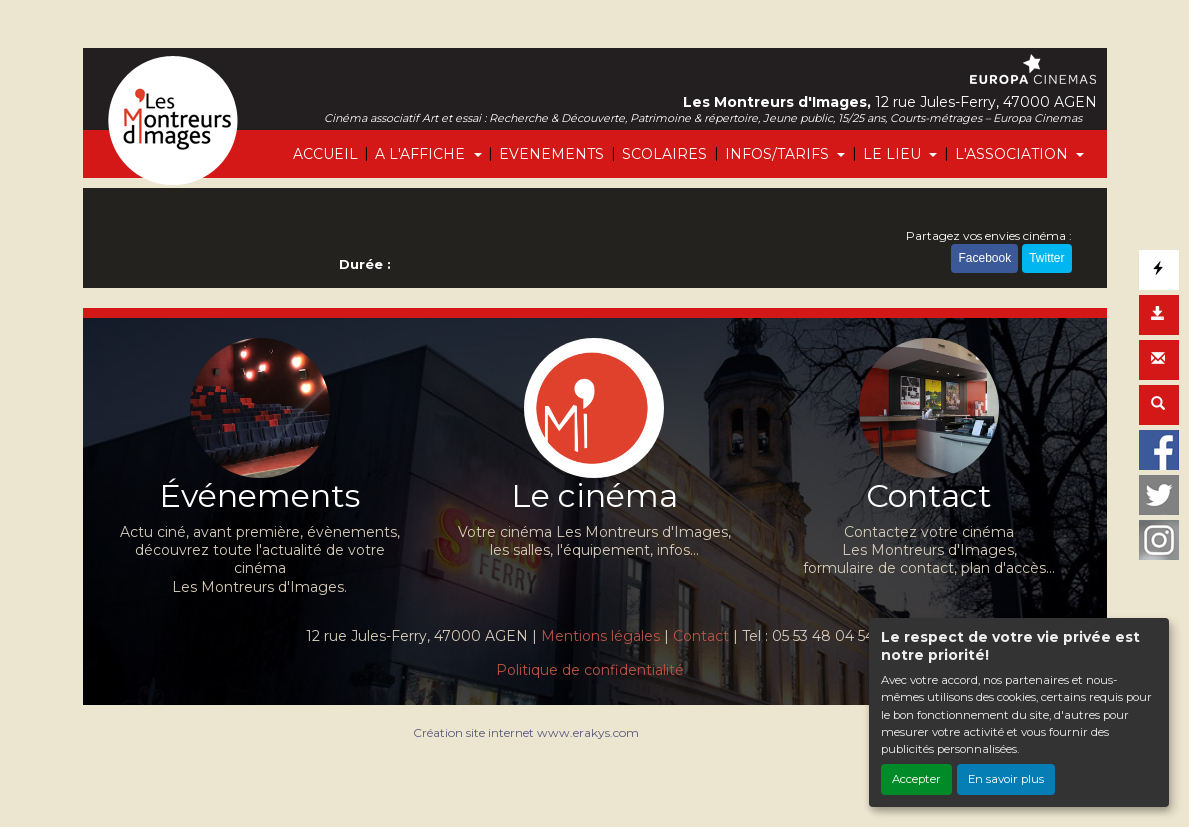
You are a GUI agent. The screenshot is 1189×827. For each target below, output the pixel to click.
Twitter (1046, 258)
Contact (701, 636)
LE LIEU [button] (894, 154)
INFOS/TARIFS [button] (779, 154)
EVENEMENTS (551, 154)
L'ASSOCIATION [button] (1013, 154)
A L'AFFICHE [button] (422, 154)
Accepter (916, 779)
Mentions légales (600, 636)
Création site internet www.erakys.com (526, 732)
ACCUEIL (325, 154)
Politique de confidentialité (590, 670)
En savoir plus (1006, 779)
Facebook (984, 258)
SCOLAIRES (664, 154)
